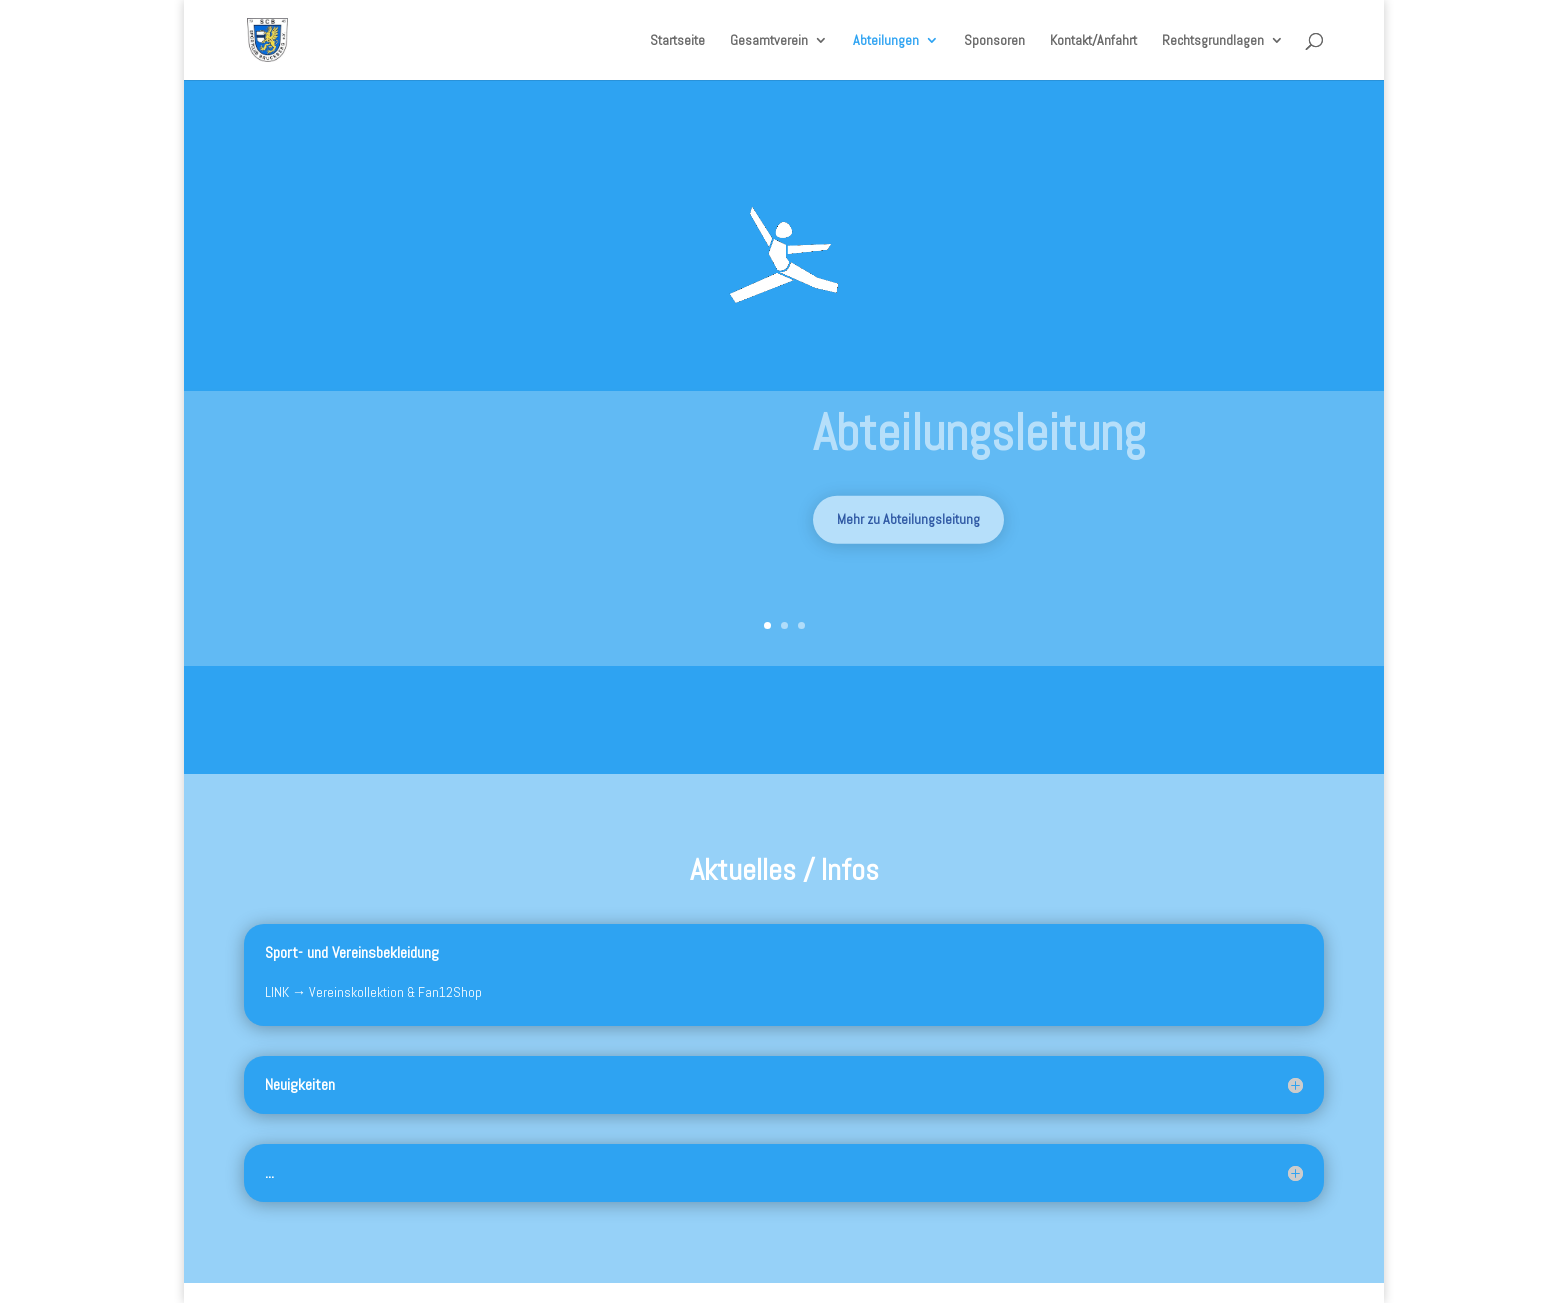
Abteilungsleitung (979, 444)
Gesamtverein (769, 41)
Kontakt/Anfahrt (1093, 41)
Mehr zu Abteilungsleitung (908, 530)
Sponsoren (994, 41)
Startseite (677, 41)
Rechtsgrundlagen (1213, 41)
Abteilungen (886, 41)
